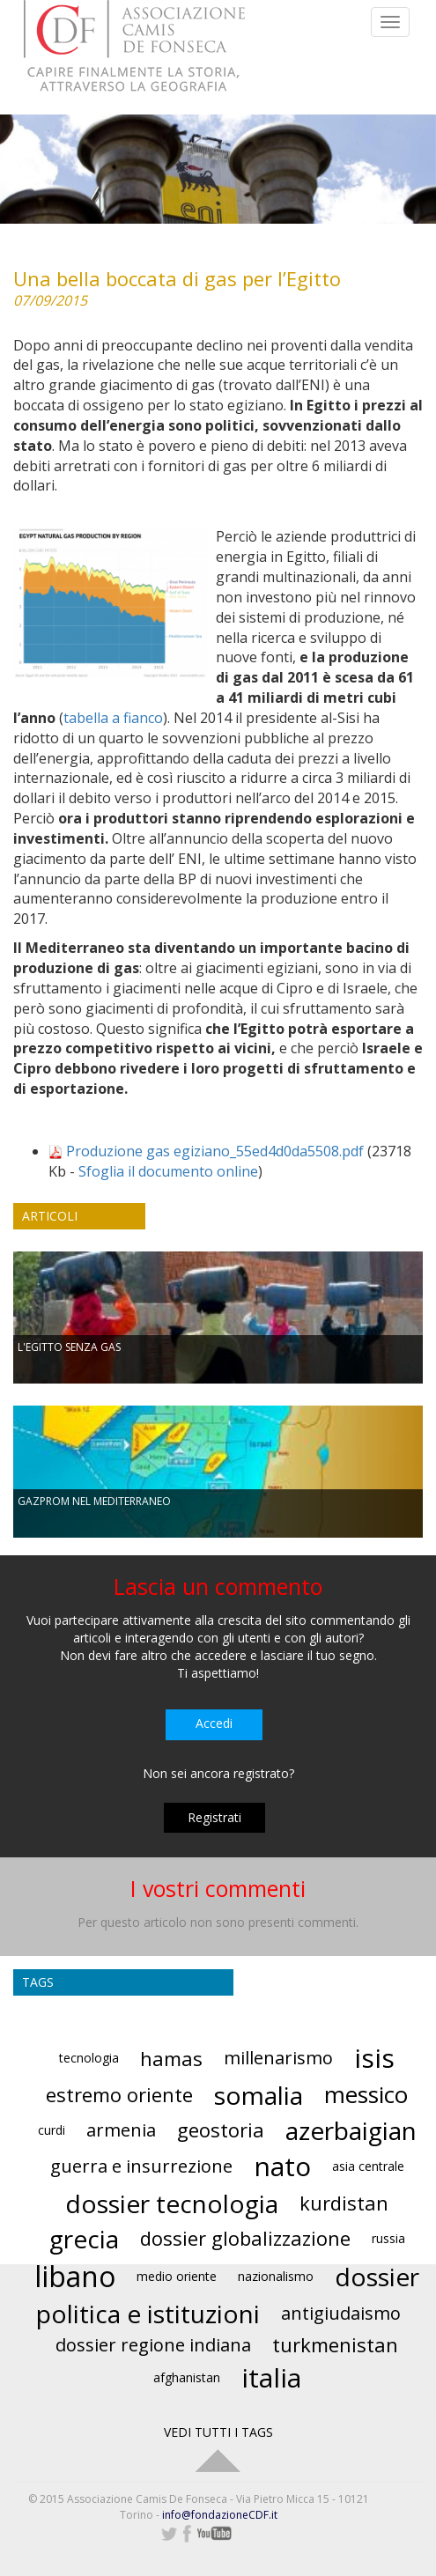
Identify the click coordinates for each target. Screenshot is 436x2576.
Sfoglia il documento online (168, 1171)
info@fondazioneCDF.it (219, 2514)
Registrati (214, 1817)
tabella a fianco (113, 717)
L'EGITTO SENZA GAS (69, 1347)
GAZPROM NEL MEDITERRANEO (94, 1501)
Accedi (214, 1723)
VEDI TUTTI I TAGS (218, 2432)
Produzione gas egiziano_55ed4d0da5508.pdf (215, 1151)
